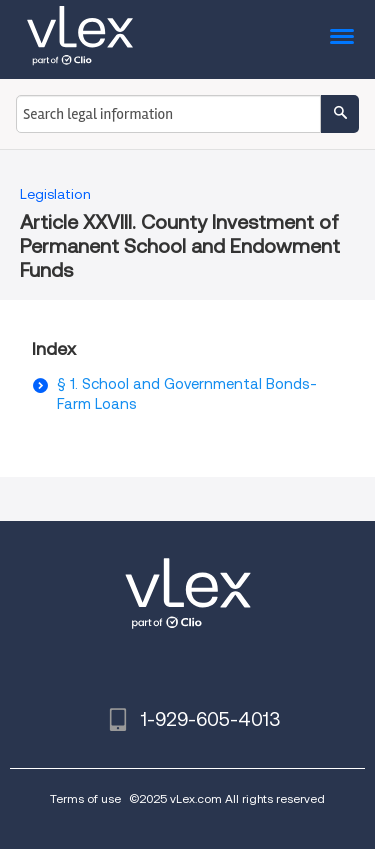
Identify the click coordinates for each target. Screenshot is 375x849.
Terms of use (85, 798)
